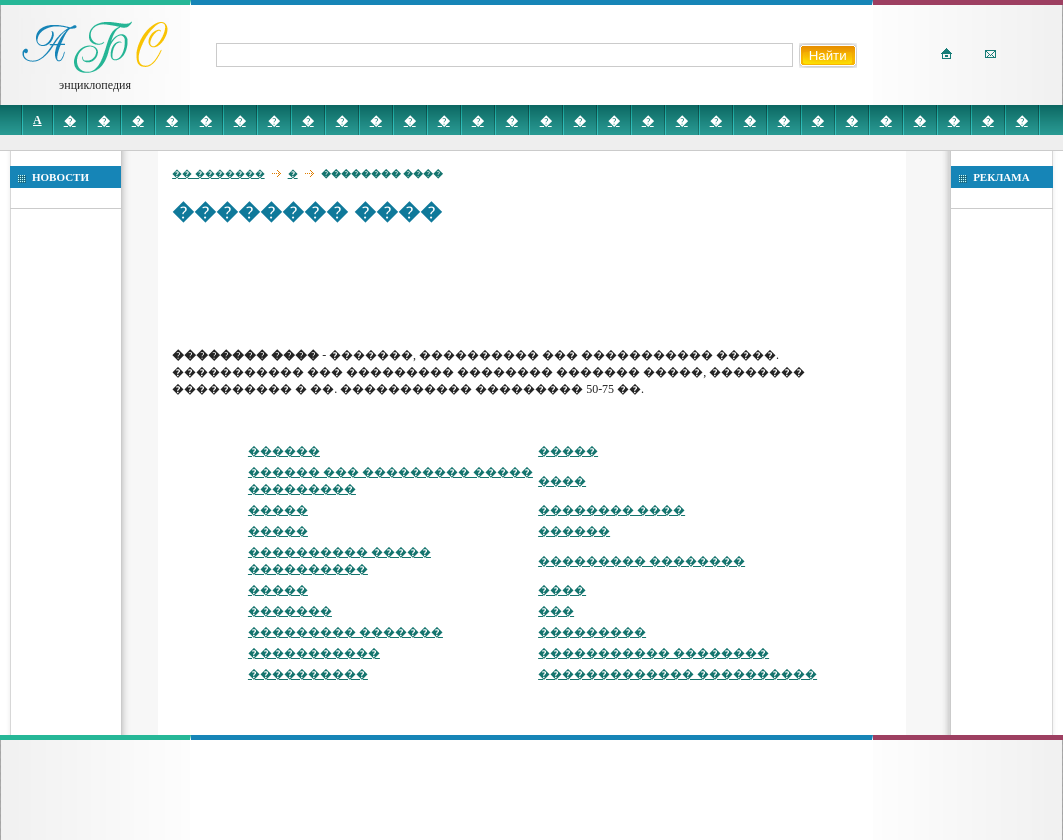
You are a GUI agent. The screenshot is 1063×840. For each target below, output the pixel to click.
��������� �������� (641, 561)
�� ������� (218, 173)
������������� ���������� (677, 674)
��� (556, 611)
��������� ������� (345, 632)
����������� (314, 653)
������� (290, 611)
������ (284, 451)
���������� (308, 674)
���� (562, 481)
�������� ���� (611, 510)
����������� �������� (653, 653)
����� (568, 451)
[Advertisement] (536, 285)
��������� (592, 632)
